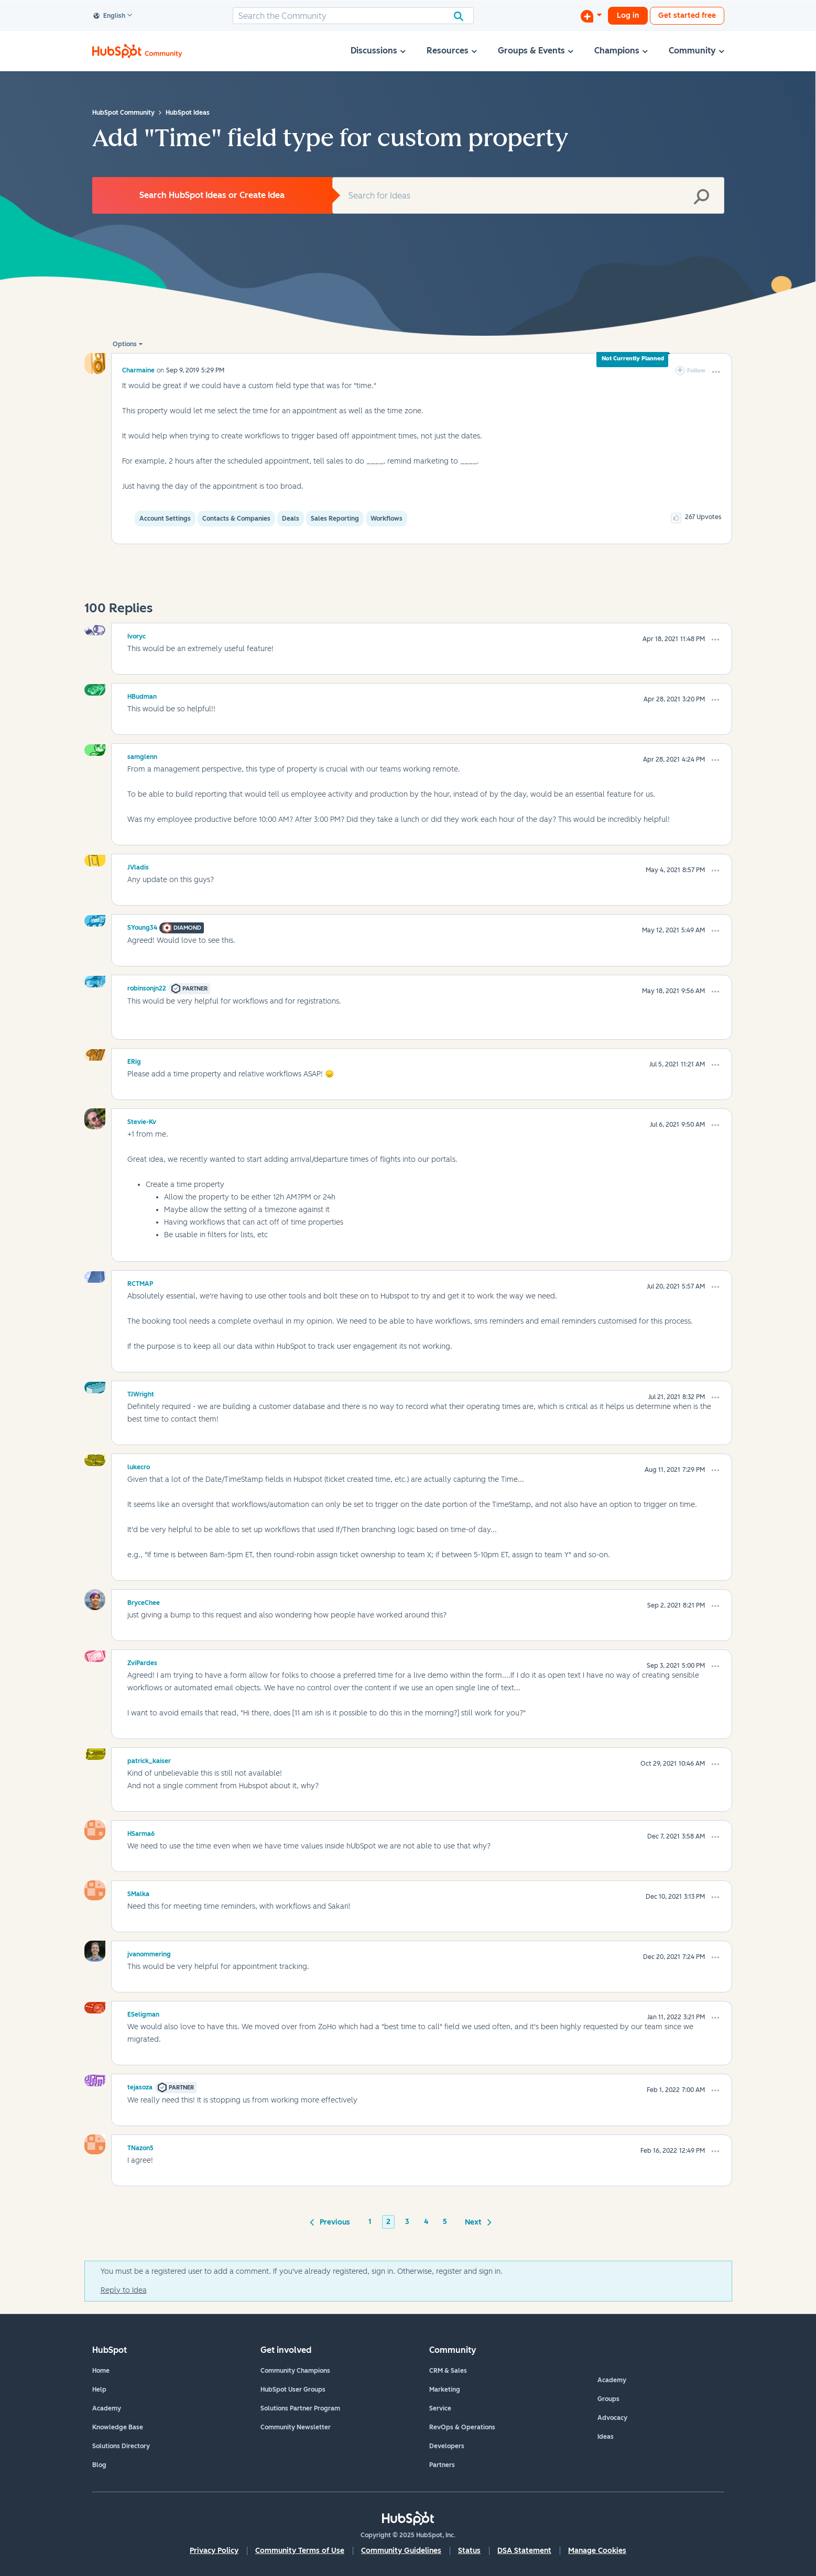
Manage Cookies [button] (597, 2550)
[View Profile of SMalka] (138, 1892)
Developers (446, 2446)
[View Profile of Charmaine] (138, 370)
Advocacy (612, 2417)
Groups (608, 2399)
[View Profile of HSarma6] (141, 1832)
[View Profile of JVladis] (138, 866)
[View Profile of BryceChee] (143, 1601)
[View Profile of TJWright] (140, 1392)
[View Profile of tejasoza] (140, 2085)
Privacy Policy (214, 2550)
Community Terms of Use (299, 2550)
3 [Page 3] (407, 2221)
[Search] (353, 15)
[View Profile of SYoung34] (142, 926)
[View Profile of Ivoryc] (136, 635)
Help (99, 2389)
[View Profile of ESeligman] (143, 2013)
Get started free (687, 15)
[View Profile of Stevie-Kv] (141, 1120)
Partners (442, 2465)
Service (440, 2408)
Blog (99, 2465)
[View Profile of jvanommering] (149, 1952)
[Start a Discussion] (591, 16)
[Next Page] (476, 2221)
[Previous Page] (332, 2221)
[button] (716, 372)
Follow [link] (696, 370)
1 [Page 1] (370, 2221)
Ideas (605, 2436)
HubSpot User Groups (292, 2389)
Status (469, 2550)
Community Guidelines (401, 2550)
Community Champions (295, 2370)
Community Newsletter (295, 2427)
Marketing (444, 2389)
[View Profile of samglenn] (142, 755)
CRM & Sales (448, 2370)
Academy (106, 2408)
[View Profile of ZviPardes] (142, 1661)
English (109, 16)
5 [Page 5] (445, 2221)
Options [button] (125, 344)
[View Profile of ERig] (134, 1060)
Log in (628, 15)
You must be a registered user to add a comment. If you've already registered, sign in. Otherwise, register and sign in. (302, 2271)
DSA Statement (524, 2550)
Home (101, 2370)
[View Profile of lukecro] (138, 1465)
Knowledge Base (117, 2427)
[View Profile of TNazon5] (140, 2146)
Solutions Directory (121, 2446)
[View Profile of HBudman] (142, 695)
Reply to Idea (124, 2290)
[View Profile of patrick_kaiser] (149, 1759)
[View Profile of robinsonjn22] (146, 987)
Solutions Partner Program (300, 2408)
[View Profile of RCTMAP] (140, 1282)
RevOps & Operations (462, 2427)
